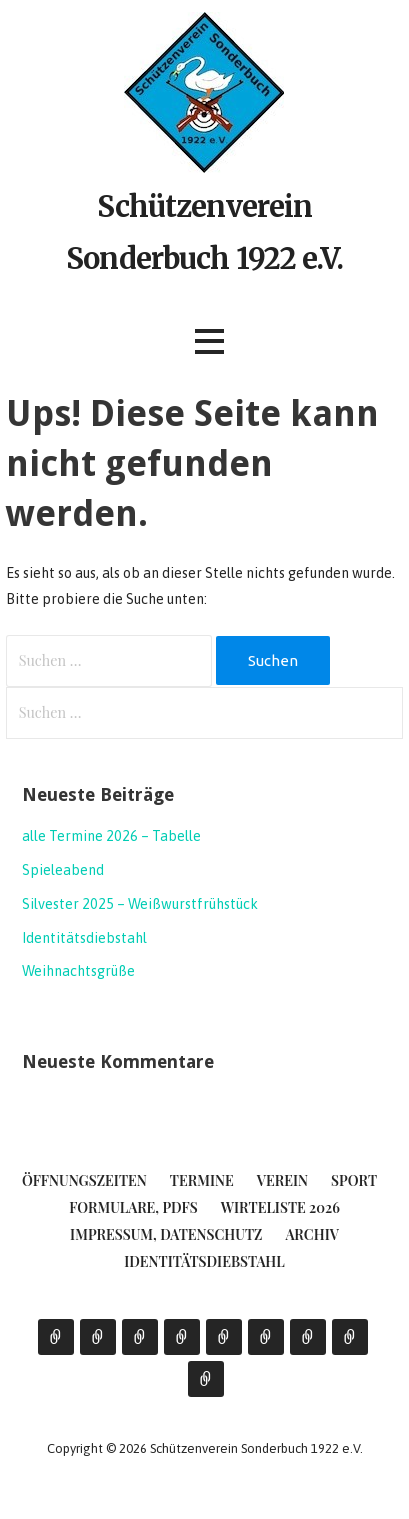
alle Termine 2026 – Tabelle (111, 836)
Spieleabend (63, 870)
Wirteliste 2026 (280, 1207)
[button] (209, 341)
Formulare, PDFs (133, 1207)
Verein (282, 1180)
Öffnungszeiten (84, 1180)
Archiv (311, 1234)
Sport (354, 1180)
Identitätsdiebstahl (84, 938)
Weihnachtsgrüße (78, 971)
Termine (202, 1180)
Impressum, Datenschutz (166, 1234)
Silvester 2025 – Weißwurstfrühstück (140, 904)
